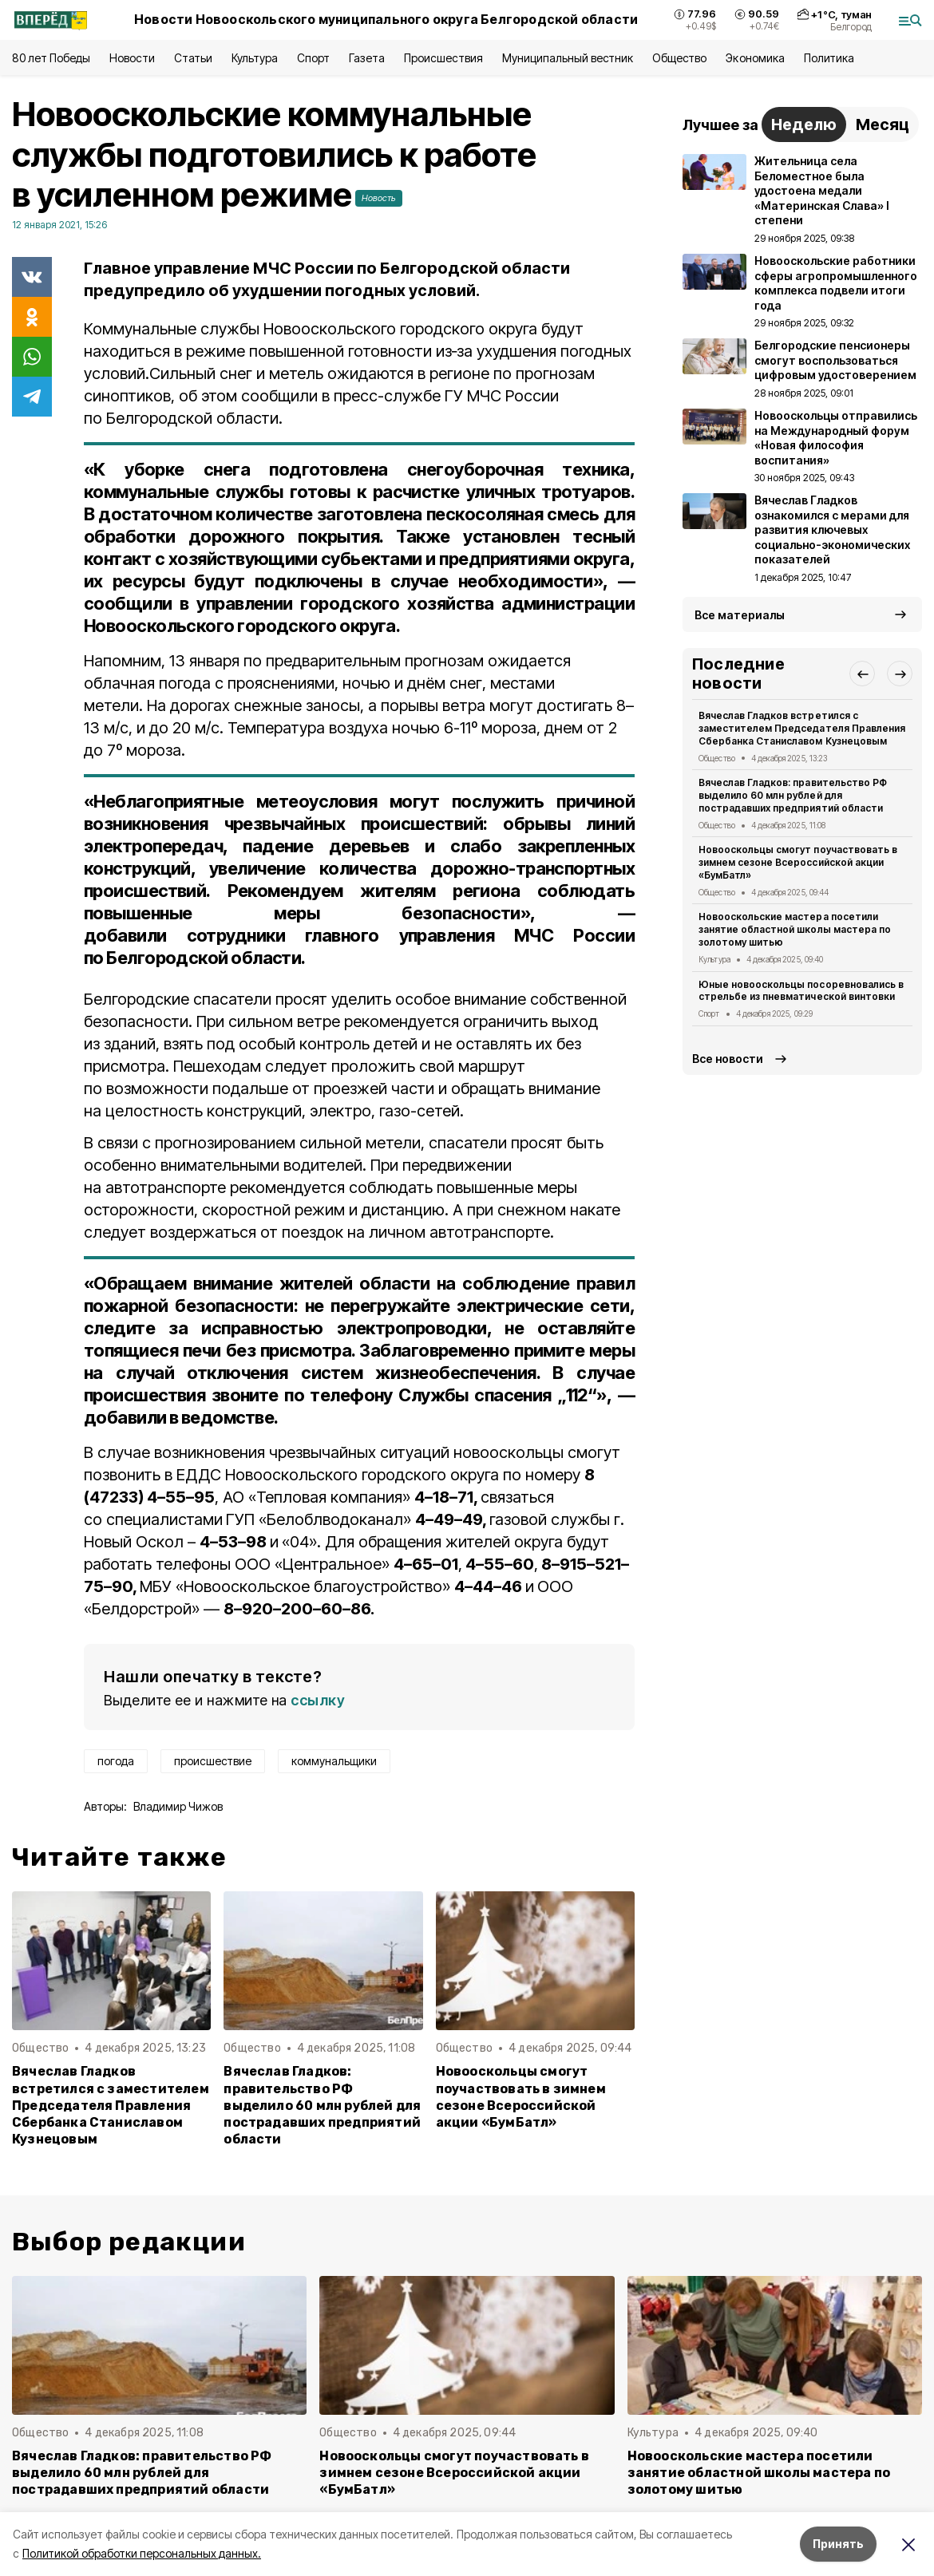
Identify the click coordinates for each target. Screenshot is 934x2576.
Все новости (727, 1058)
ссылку (318, 1700)
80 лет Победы (51, 58)
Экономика (755, 58)
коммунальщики (334, 1761)
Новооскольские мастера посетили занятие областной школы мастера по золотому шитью (795, 929)
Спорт (313, 58)
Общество (679, 58)
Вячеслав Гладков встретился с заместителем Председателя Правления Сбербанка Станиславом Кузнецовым (110, 2105)
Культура (255, 58)
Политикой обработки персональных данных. (141, 2553)
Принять (838, 2543)
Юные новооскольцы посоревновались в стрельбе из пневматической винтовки (801, 990)
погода (115, 1761)
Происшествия (443, 58)
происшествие (212, 1761)
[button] (862, 673)
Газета (367, 58)
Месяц (882, 124)
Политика (829, 58)
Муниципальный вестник (568, 58)
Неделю (804, 124)
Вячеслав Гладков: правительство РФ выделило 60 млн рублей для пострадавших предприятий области (322, 2105)
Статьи (193, 58)
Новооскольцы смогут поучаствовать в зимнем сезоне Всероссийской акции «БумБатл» (521, 2096)
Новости (131, 58)
